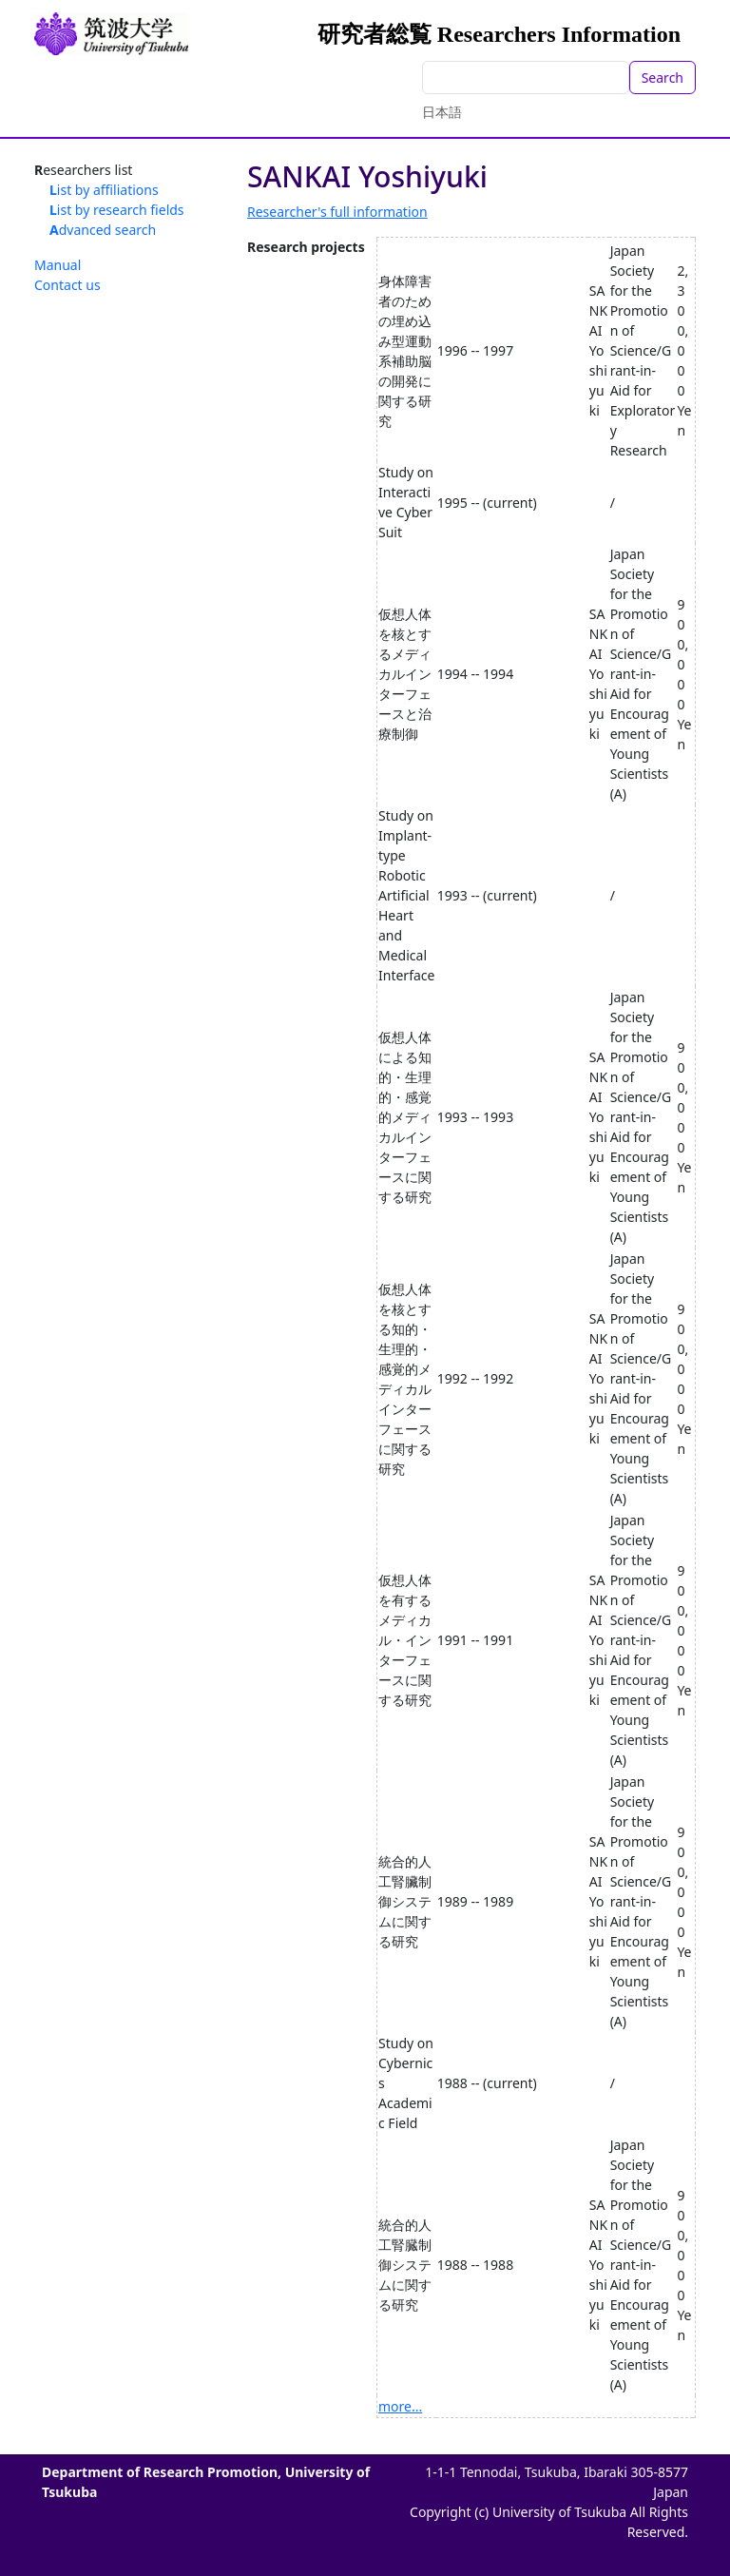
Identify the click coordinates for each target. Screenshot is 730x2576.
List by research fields (116, 210)
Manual (57, 265)
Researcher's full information (337, 212)
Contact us (67, 285)
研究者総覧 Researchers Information (499, 34)
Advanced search (102, 230)
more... (400, 2406)
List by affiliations (104, 190)
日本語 (442, 112)
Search (662, 77)
